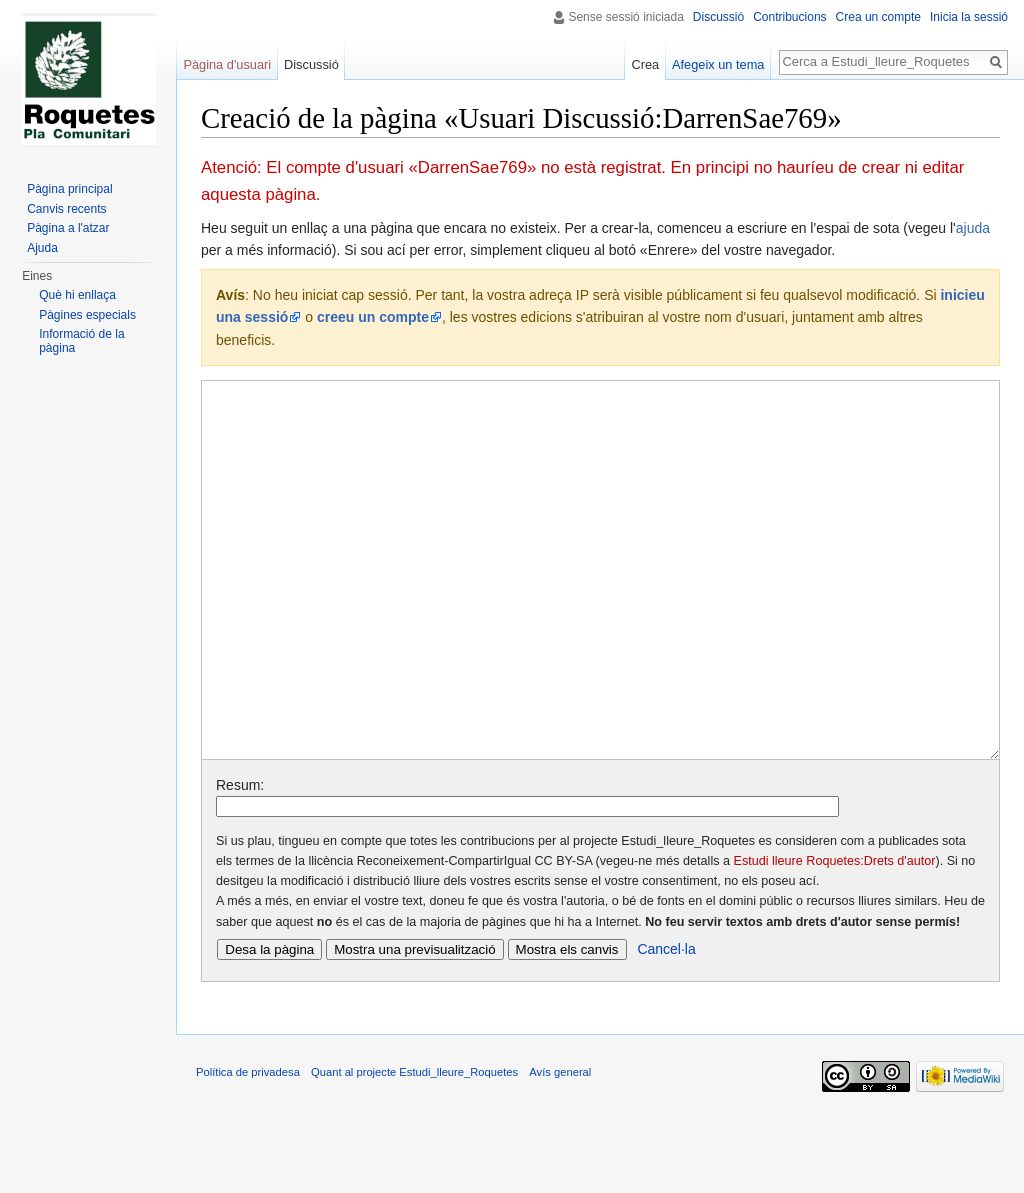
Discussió (718, 17)
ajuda (973, 228)
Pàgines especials (87, 315)
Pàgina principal (69, 189)
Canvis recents (66, 209)
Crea (645, 64)
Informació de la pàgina (81, 341)
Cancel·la (666, 1024)
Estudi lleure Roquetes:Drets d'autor (835, 936)
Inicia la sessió (969, 17)
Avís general (560, 1147)
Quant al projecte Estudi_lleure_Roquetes (414, 1147)
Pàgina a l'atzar (68, 228)
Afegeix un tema (718, 64)
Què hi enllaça (77, 295)
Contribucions (789, 17)
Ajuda (42, 248)
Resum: (240, 860)
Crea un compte (878, 17)
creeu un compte (373, 317)
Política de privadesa (248, 1147)
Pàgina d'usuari (227, 64)
